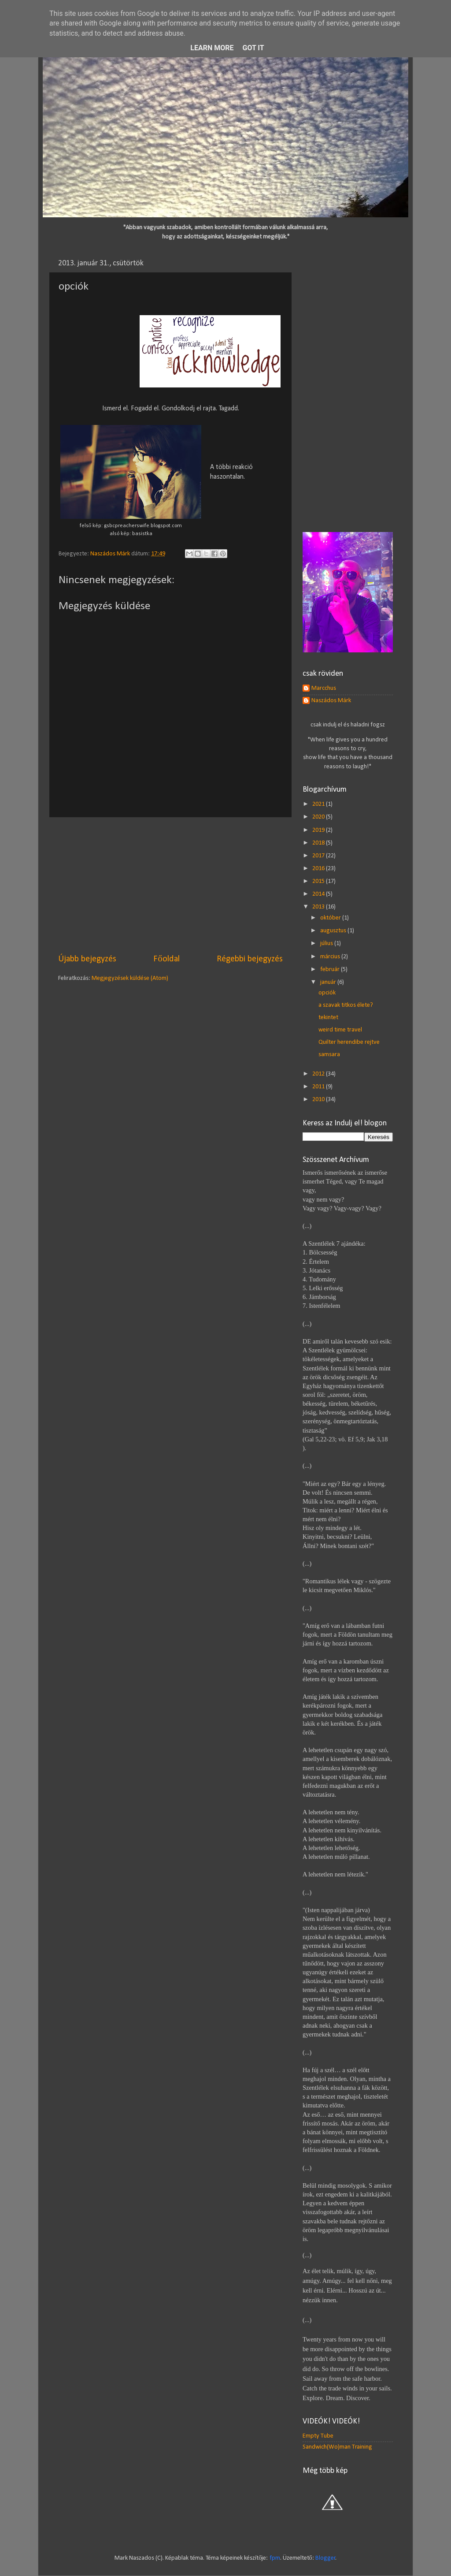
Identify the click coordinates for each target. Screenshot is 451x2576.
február (330, 969)
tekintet (328, 1017)
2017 (319, 855)
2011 (319, 1086)
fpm (275, 2558)
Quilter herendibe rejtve (349, 1042)
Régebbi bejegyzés (250, 959)
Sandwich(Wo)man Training (337, 2447)
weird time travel (340, 1030)
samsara (329, 1054)
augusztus (333, 930)
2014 (319, 894)
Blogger (325, 2558)
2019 (319, 830)
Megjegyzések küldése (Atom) (130, 978)
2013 (319, 907)
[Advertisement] (170, 885)
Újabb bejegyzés (87, 959)
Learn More (211, 48)
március (330, 956)
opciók (327, 993)
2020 (319, 817)
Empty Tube (318, 2436)
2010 (319, 1099)
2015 (319, 881)
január (328, 982)
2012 (319, 1074)
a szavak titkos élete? (345, 1005)
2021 (319, 804)
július (327, 943)
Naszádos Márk (331, 700)
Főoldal (166, 959)
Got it (253, 48)
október (331, 918)
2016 (319, 868)
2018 (319, 843)
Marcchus (323, 688)
